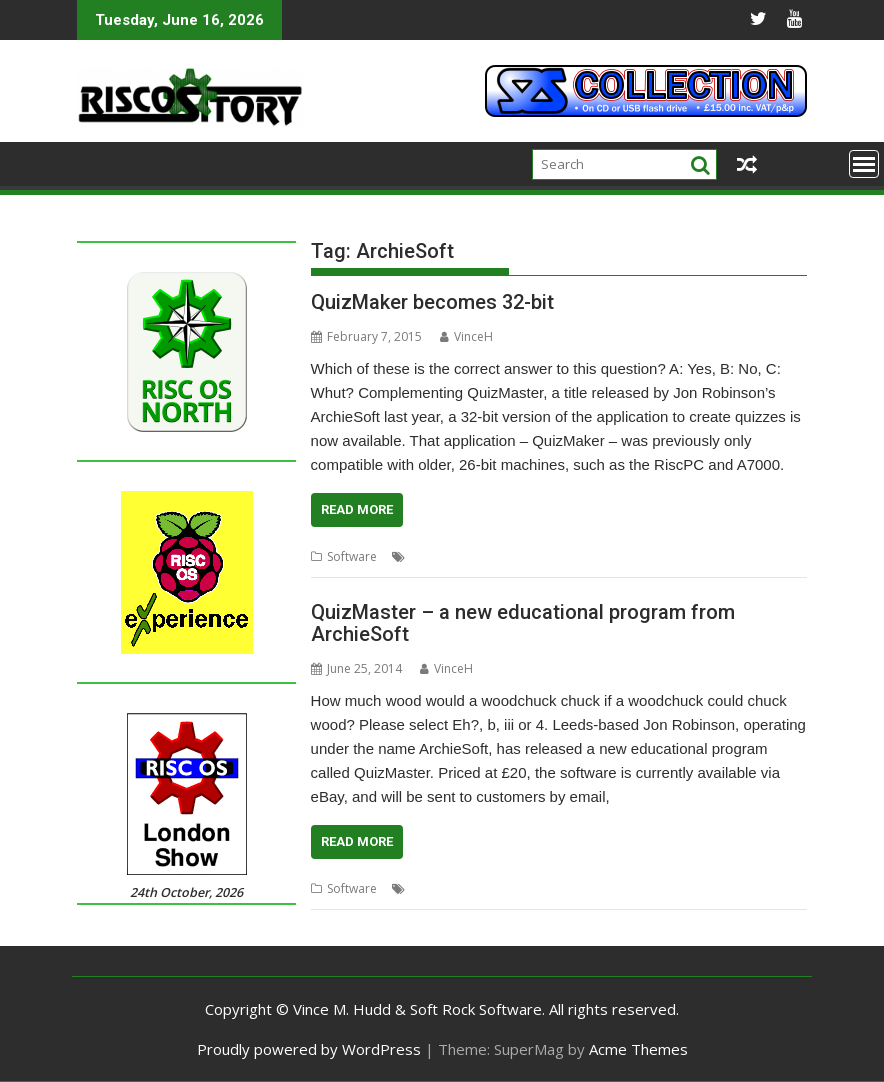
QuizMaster (734, 556)
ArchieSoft (439, 556)
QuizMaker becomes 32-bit (432, 302)
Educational (509, 556)
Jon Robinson (587, 556)
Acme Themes (638, 1049)
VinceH (466, 336)
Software (352, 556)
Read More (357, 509)
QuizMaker (663, 556)
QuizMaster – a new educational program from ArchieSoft (523, 623)
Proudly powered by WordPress (309, 1049)
